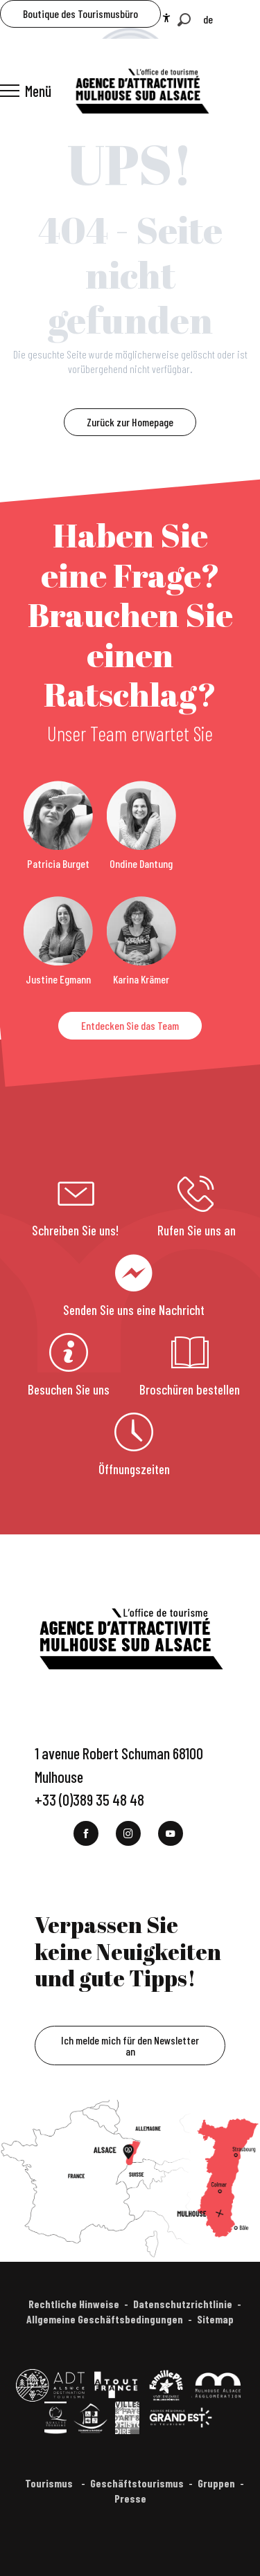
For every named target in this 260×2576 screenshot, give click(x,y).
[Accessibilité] (166, 18)
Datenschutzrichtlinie (182, 2303)
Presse (130, 2498)
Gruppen (216, 2482)
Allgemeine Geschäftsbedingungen (104, 2318)
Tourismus (50, 2482)
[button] (184, 20)
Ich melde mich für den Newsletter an (130, 2045)
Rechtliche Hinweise (73, 2303)
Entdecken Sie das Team (130, 1025)
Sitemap (215, 2318)
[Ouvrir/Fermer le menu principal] (25, 90)
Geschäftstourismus (137, 2482)
